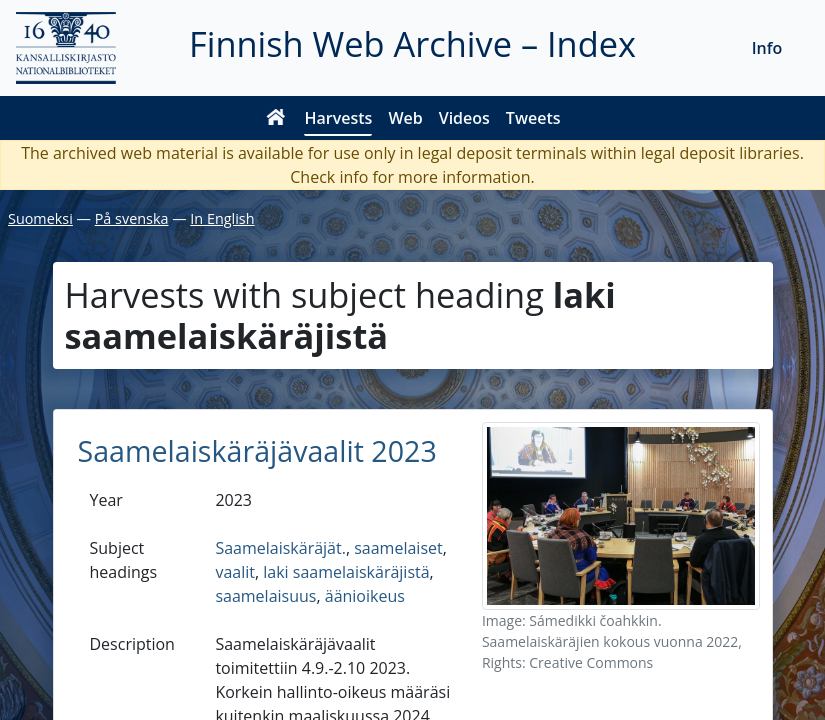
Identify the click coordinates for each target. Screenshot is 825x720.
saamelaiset (398, 548)
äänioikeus (365, 596)
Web (405, 118)
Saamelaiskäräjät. (280, 548)
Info (767, 48)
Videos (464, 118)
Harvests (338, 118)
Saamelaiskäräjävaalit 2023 (257, 450)
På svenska (132, 218)
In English (222, 218)
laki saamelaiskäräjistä (346, 572)
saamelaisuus (265, 596)
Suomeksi (40, 218)
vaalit (235, 572)
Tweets (533, 118)
